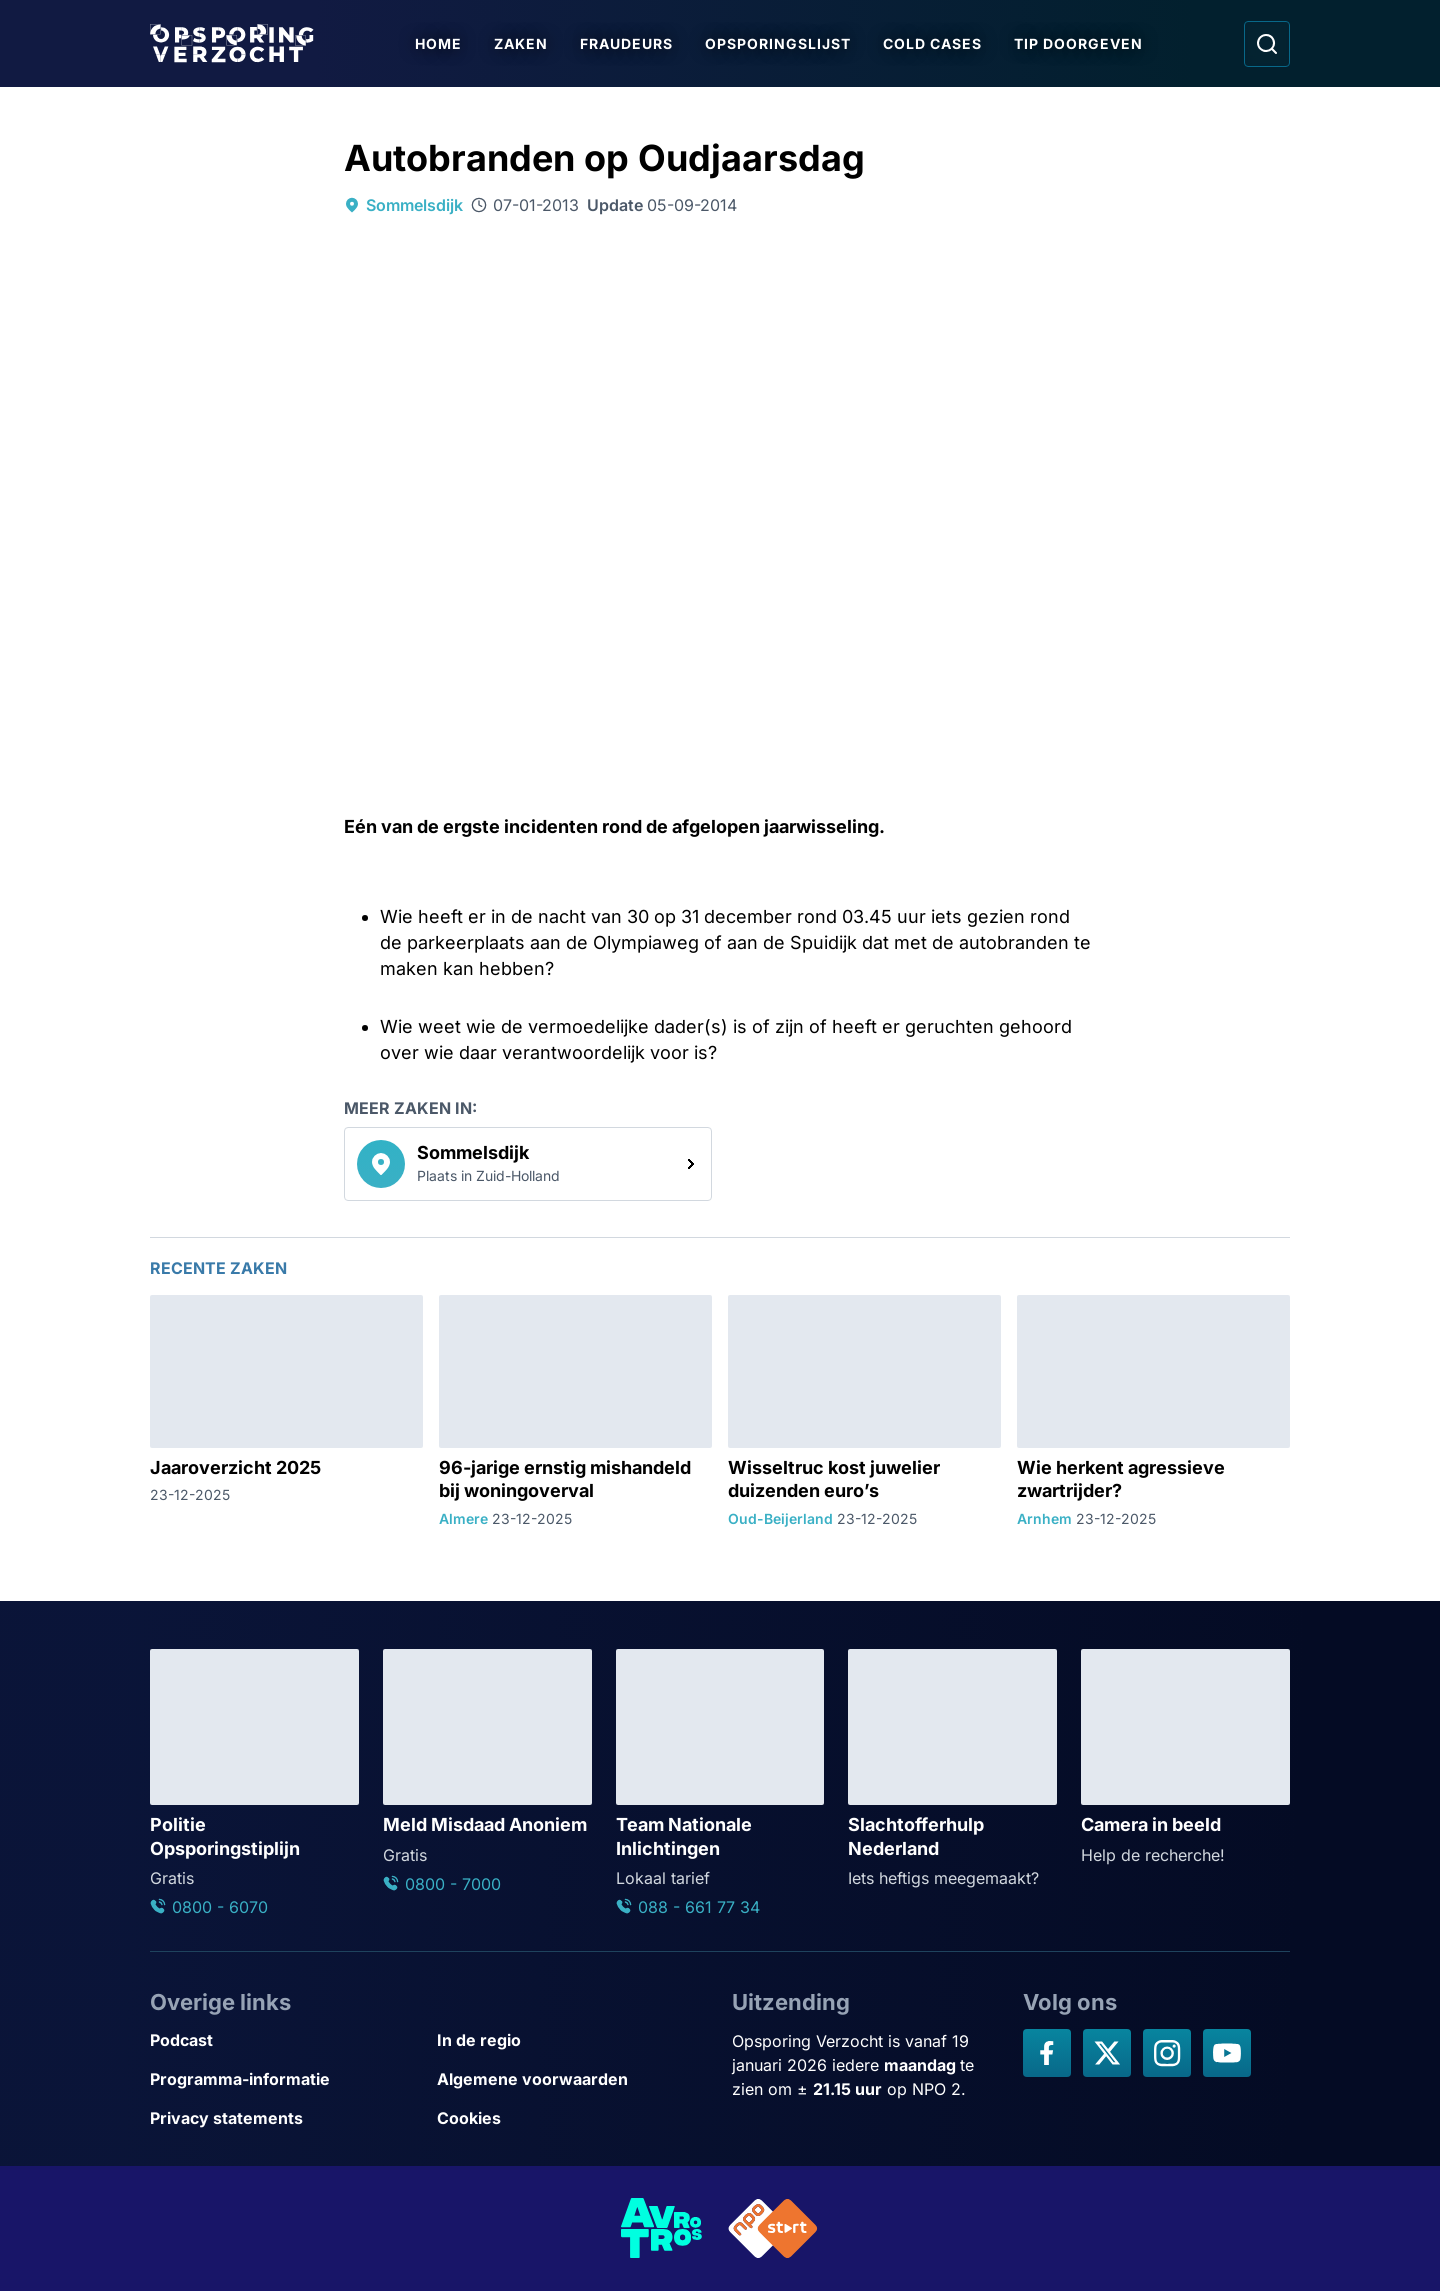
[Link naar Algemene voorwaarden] (572, 2079)
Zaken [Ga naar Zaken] (521, 43)
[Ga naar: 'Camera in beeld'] (1185, 1758)
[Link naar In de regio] (572, 2040)
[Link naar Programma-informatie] (285, 2079)
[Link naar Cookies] (572, 2118)
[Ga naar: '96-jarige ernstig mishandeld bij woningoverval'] (575, 1412)
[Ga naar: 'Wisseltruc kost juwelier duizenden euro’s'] (864, 1412)
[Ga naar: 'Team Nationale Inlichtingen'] (720, 1784)
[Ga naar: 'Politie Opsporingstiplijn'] (254, 1784)
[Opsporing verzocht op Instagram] (1167, 2053)
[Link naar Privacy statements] (285, 2118)
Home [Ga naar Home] (438, 43)
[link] (528, 1164)
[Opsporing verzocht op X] (1107, 2053)
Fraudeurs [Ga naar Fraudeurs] (626, 43)
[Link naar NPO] (773, 2228)
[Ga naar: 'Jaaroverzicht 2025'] (286, 1412)
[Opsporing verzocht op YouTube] (1227, 2053)
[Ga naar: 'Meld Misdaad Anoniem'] (487, 1772)
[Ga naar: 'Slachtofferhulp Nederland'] (952, 1769)
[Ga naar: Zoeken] (1267, 44)
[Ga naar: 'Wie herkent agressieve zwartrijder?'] (1153, 1412)
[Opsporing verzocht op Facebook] (1047, 2053)
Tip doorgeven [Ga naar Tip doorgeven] (1078, 43)
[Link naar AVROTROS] (662, 2228)
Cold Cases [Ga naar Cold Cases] (932, 43)
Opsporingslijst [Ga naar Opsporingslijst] (778, 43)
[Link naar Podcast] (285, 2040)
